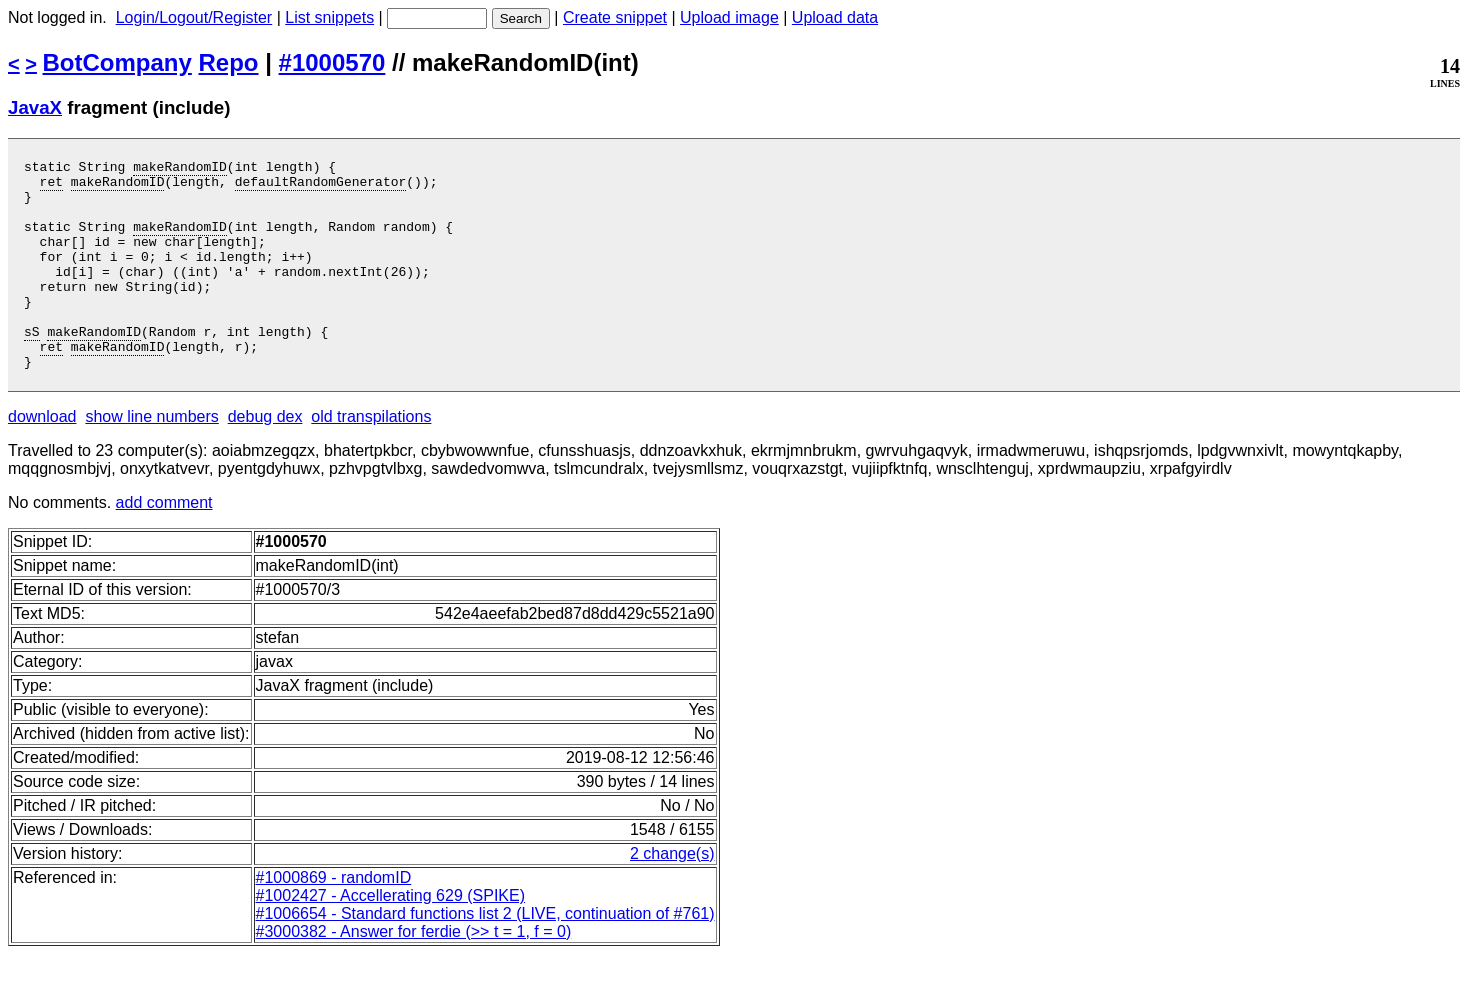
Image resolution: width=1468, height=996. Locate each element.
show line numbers (151, 458)
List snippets (329, 17)
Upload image (729, 17)
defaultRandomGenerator (321, 187)
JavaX (35, 107)
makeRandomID (180, 169)
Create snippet (615, 17)
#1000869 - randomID (334, 919)
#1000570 (332, 62)
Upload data (835, 17)
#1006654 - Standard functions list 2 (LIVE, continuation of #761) (485, 955)
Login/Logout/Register (194, 17)
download (42, 458)
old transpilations (371, 458)
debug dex (265, 458)
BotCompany (117, 62)
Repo (229, 62)
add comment (164, 544)
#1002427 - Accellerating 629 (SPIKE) (391, 937)
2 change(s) (672, 895)
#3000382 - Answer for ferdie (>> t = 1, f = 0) (414, 973)
